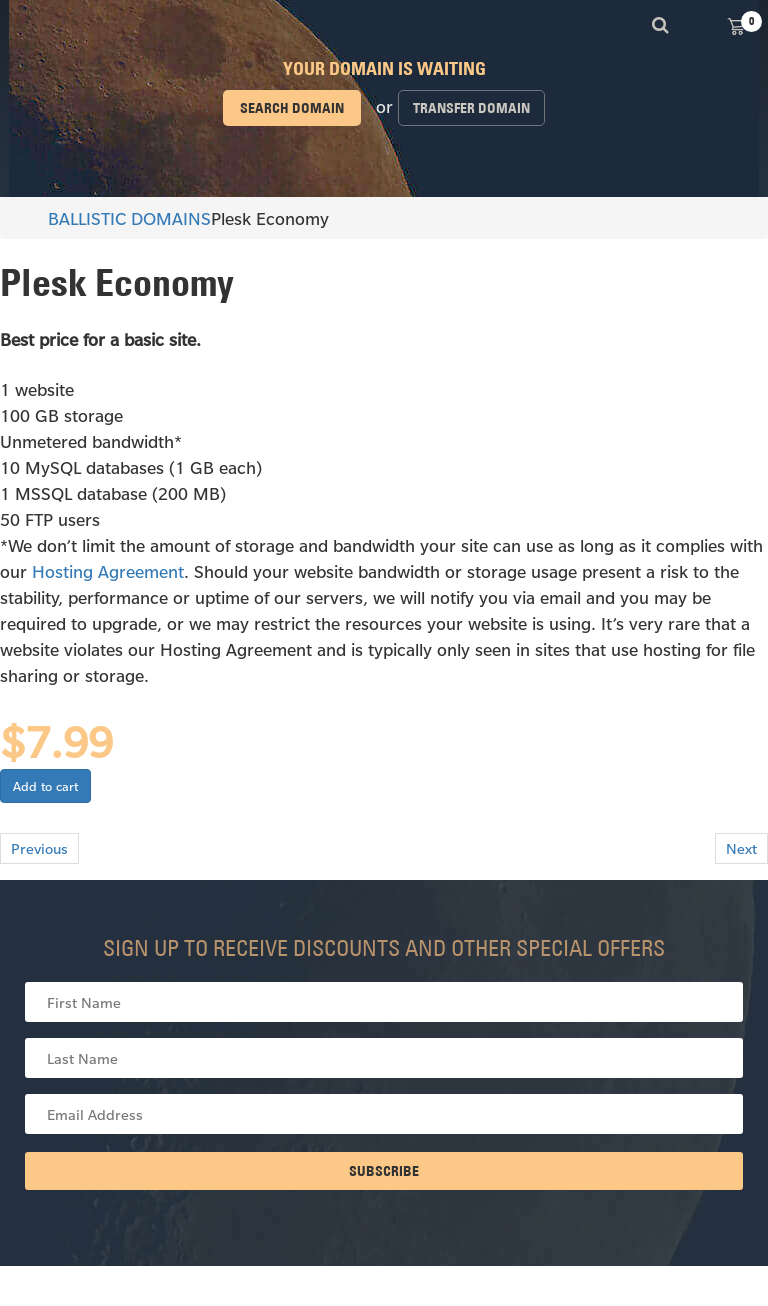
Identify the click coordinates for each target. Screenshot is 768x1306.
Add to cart (45, 786)
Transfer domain (471, 108)
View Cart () (736, 25)
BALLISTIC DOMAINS (120, 218)
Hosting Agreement (108, 571)
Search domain (292, 108)
